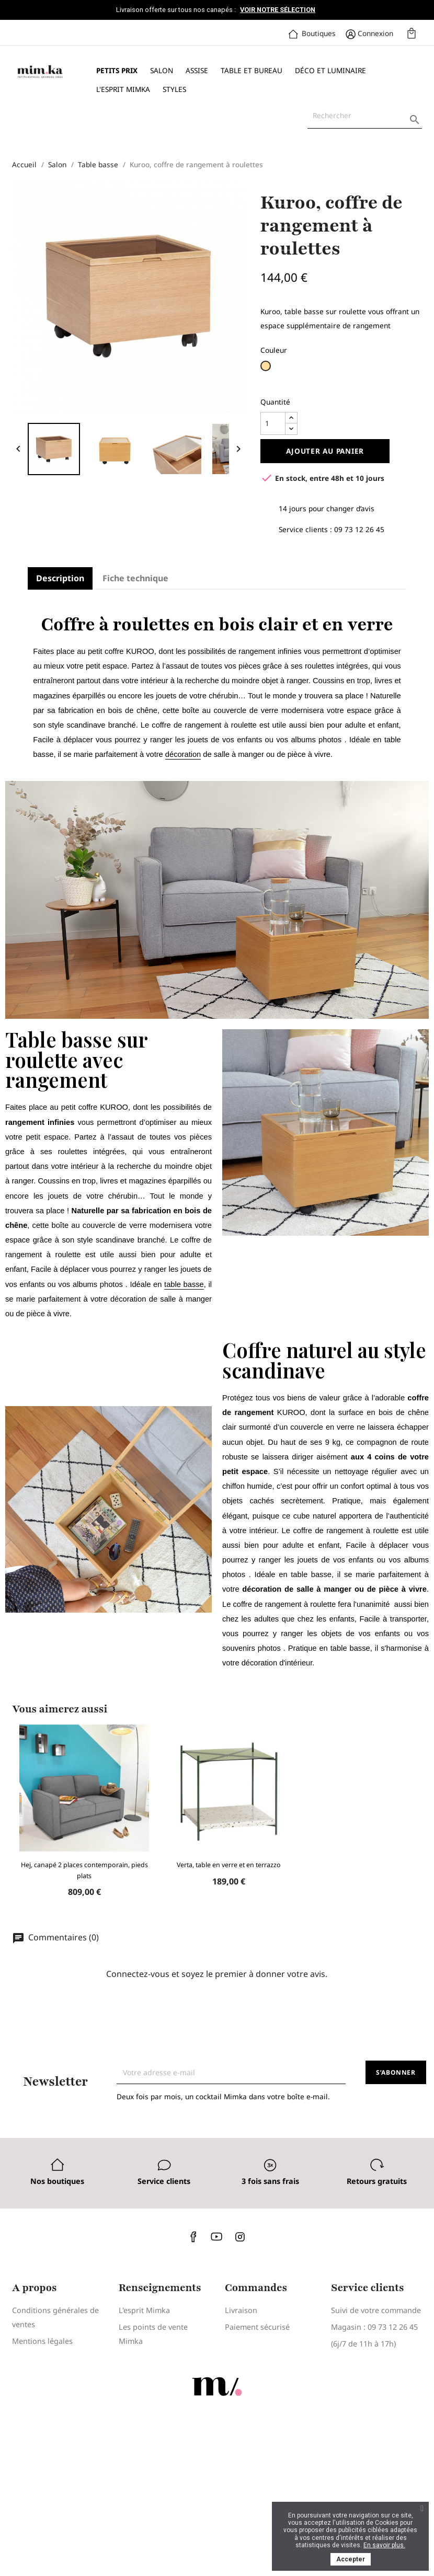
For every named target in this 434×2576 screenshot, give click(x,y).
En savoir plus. (384, 2545)
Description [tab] (60, 578)
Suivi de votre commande (376, 2310)
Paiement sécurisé (257, 2327)
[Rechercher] (364, 115)
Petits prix (117, 70)
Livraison (241, 2310)
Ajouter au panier (325, 451)
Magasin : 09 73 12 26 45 (374, 2327)
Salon (161, 70)
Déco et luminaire (330, 70)
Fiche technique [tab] (135, 578)
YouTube (217, 2236)
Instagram (240, 2236)
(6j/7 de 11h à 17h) (363, 2344)
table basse (184, 1284)
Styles (174, 89)
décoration (183, 754)
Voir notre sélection (277, 10)
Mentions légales (42, 2341)
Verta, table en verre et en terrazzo (229, 1864)
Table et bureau (251, 70)
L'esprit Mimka (123, 89)
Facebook (194, 2236)
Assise (197, 70)
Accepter (350, 2559)
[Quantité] (272, 423)
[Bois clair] (266, 369)
